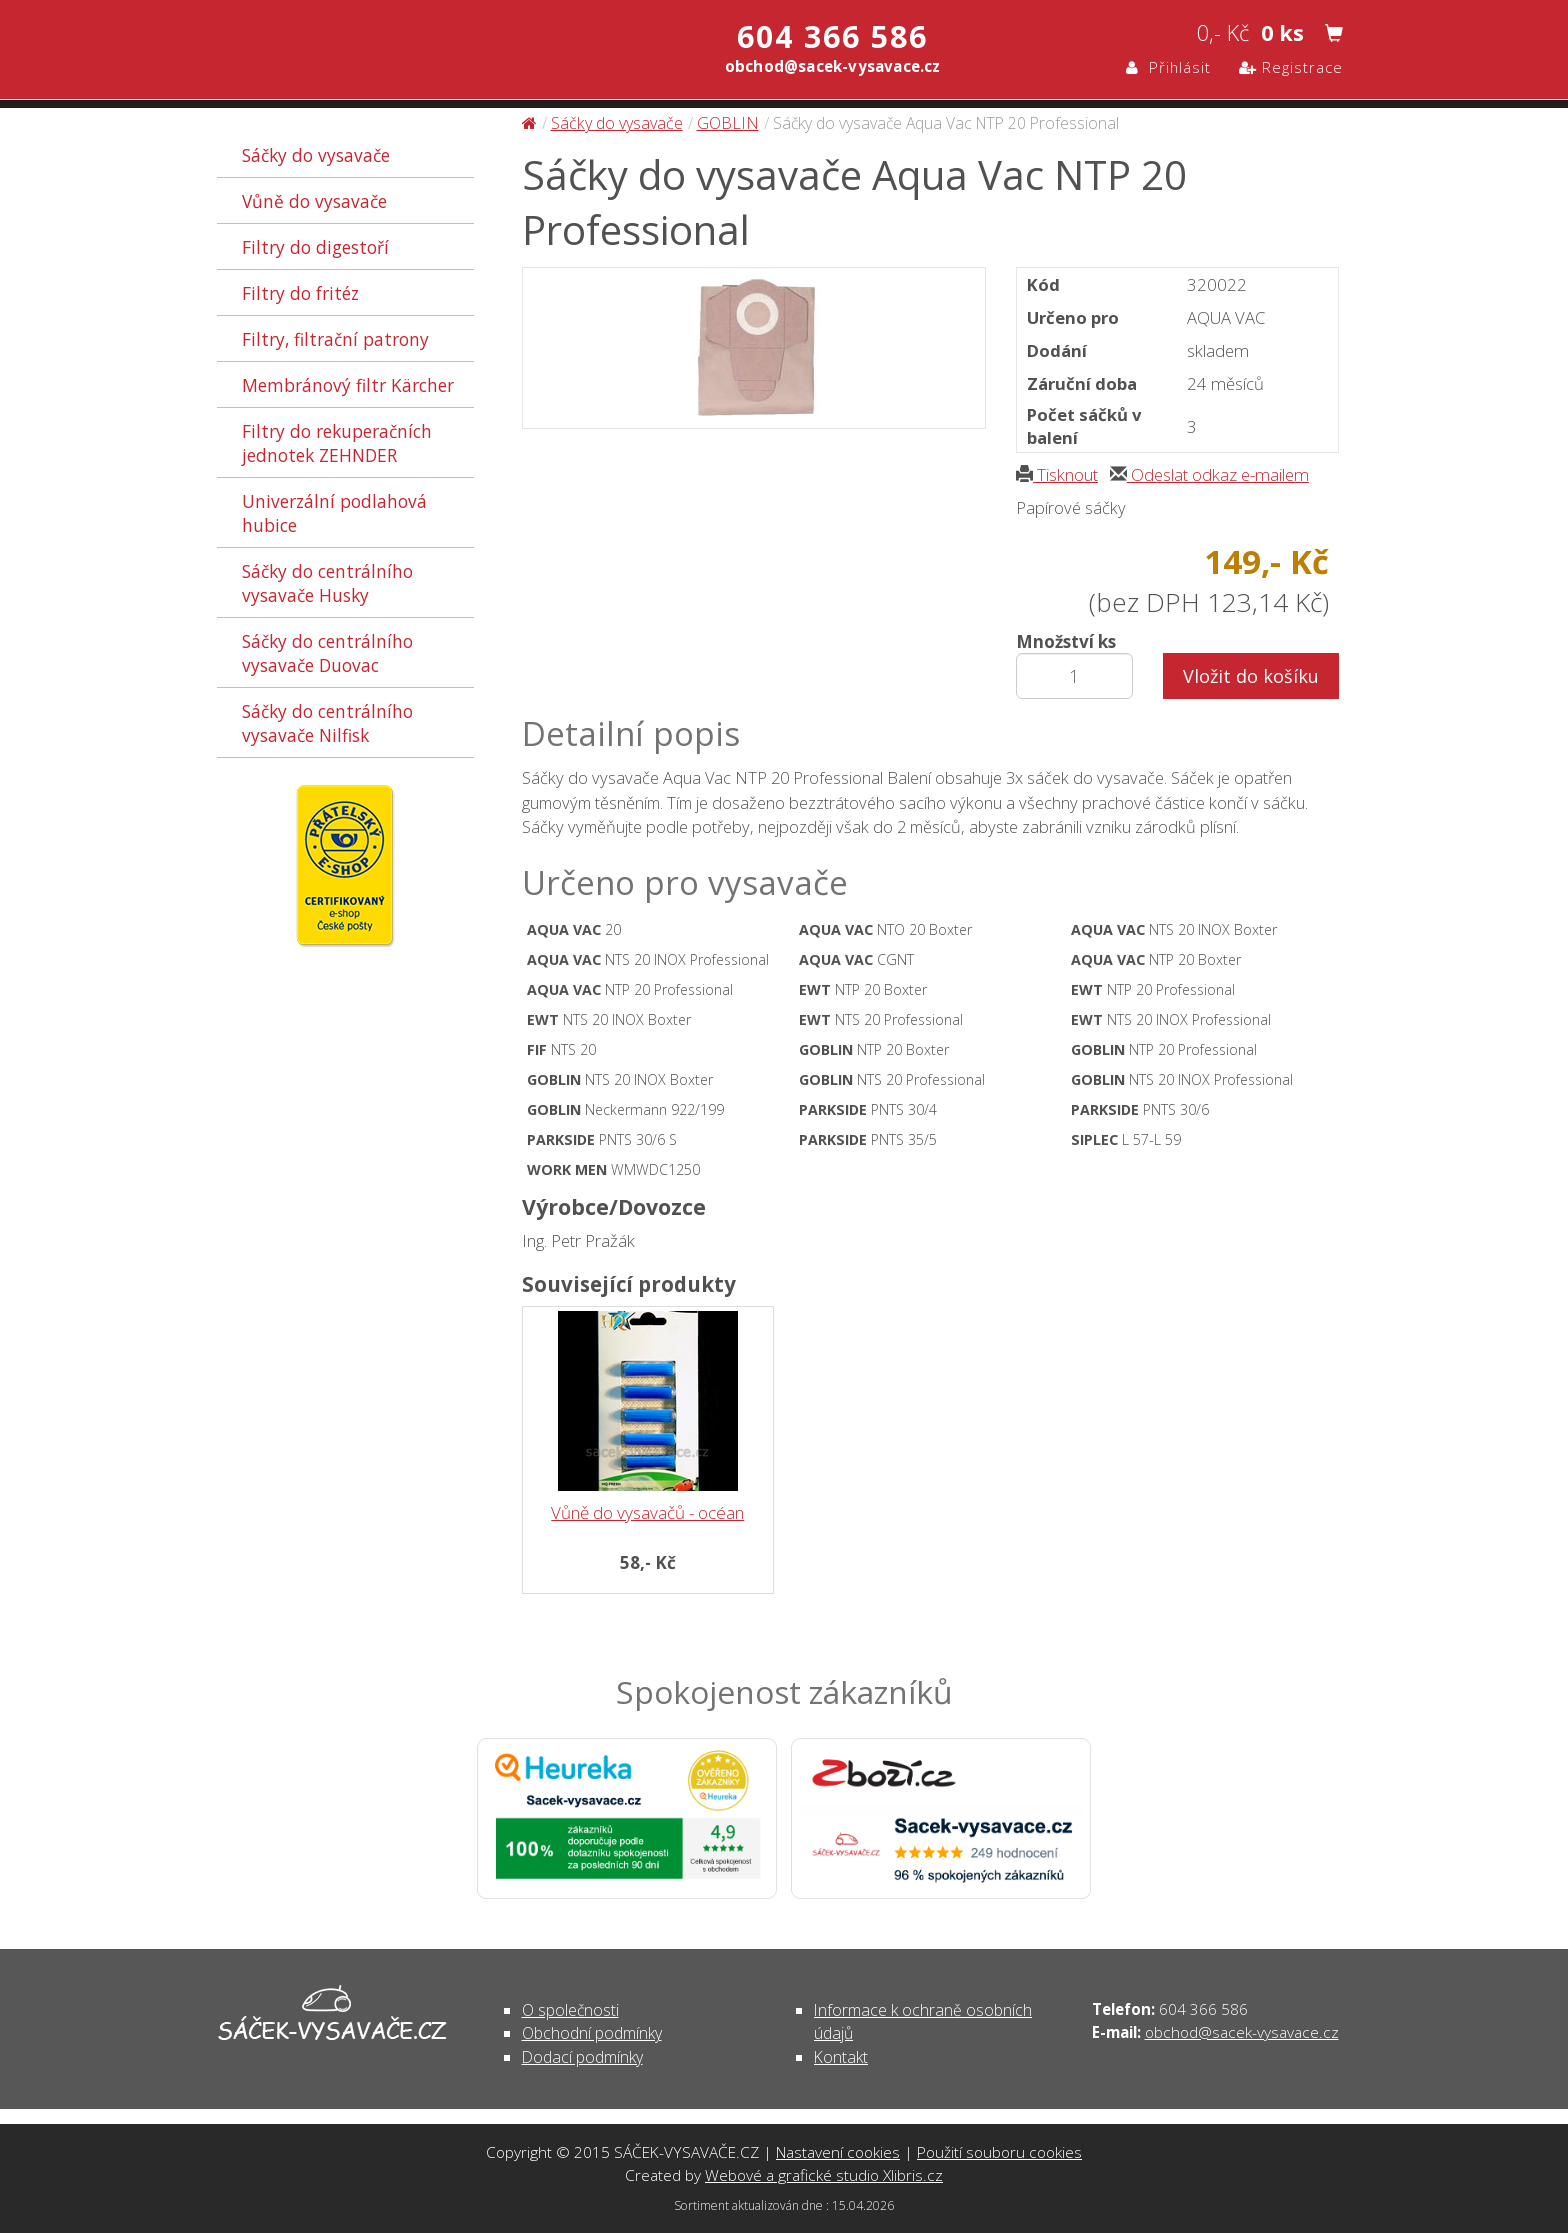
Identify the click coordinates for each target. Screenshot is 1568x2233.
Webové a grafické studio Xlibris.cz (824, 2175)
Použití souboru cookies (999, 2152)
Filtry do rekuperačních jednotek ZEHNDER (337, 443)
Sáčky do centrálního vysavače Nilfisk (327, 723)
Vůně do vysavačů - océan (647, 1512)
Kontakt (841, 2057)
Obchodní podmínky (592, 2033)
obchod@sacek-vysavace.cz (1242, 2032)
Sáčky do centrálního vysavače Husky (327, 583)
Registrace (1291, 67)
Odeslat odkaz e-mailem (1209, 474)
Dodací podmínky (582, 2057)
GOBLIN (728, 123)
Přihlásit (1168, 67)
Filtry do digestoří (315, 247)
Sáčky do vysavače (316, 155)
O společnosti (570, 2010)
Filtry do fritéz (300, 293)
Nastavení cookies (838, 2152)
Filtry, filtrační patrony (335, 339)
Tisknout (1057, 474)
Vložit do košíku (1251, 676)
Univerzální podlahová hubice (334, 513)
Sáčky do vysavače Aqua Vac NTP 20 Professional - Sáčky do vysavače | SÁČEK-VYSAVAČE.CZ (427, 52)
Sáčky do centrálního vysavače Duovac (327, 653)
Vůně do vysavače (314, 201)
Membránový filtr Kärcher (348, 385)
